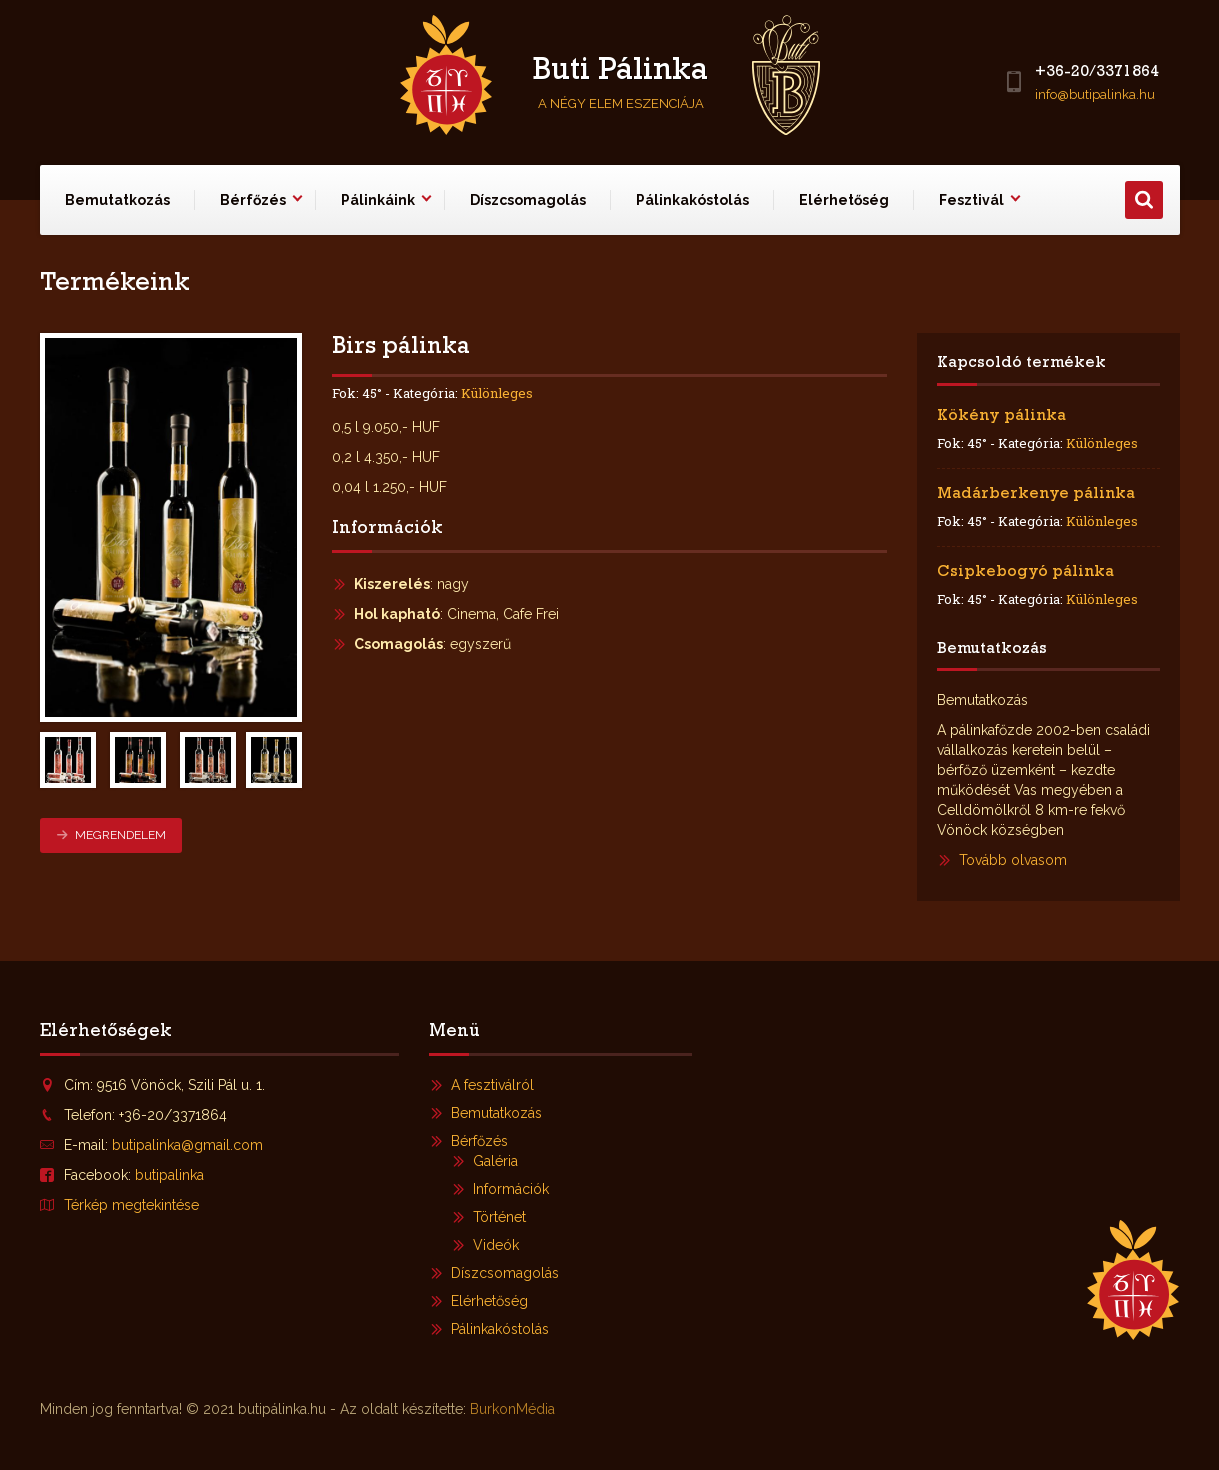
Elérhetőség (844, 200)
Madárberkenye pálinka (1036, 495)
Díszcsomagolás (528, 200)
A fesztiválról (492, 1085)
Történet (499, 1217)
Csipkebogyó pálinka (1025, 573)
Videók (496, 1245)
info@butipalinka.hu (1095, 94)
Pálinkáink (378, 200)
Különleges (497, 393)
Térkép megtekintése (131, 1205)
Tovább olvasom (1013, 860)
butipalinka (169, 1175)
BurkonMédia (512, 1409)
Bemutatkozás (117, 200)
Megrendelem (111, 835)
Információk (511, 1189)
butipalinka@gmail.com (187, 1145)
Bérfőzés (253, 200)
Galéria (495, 1161)
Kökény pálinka (1001, 417)
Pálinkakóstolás (692, 200)
